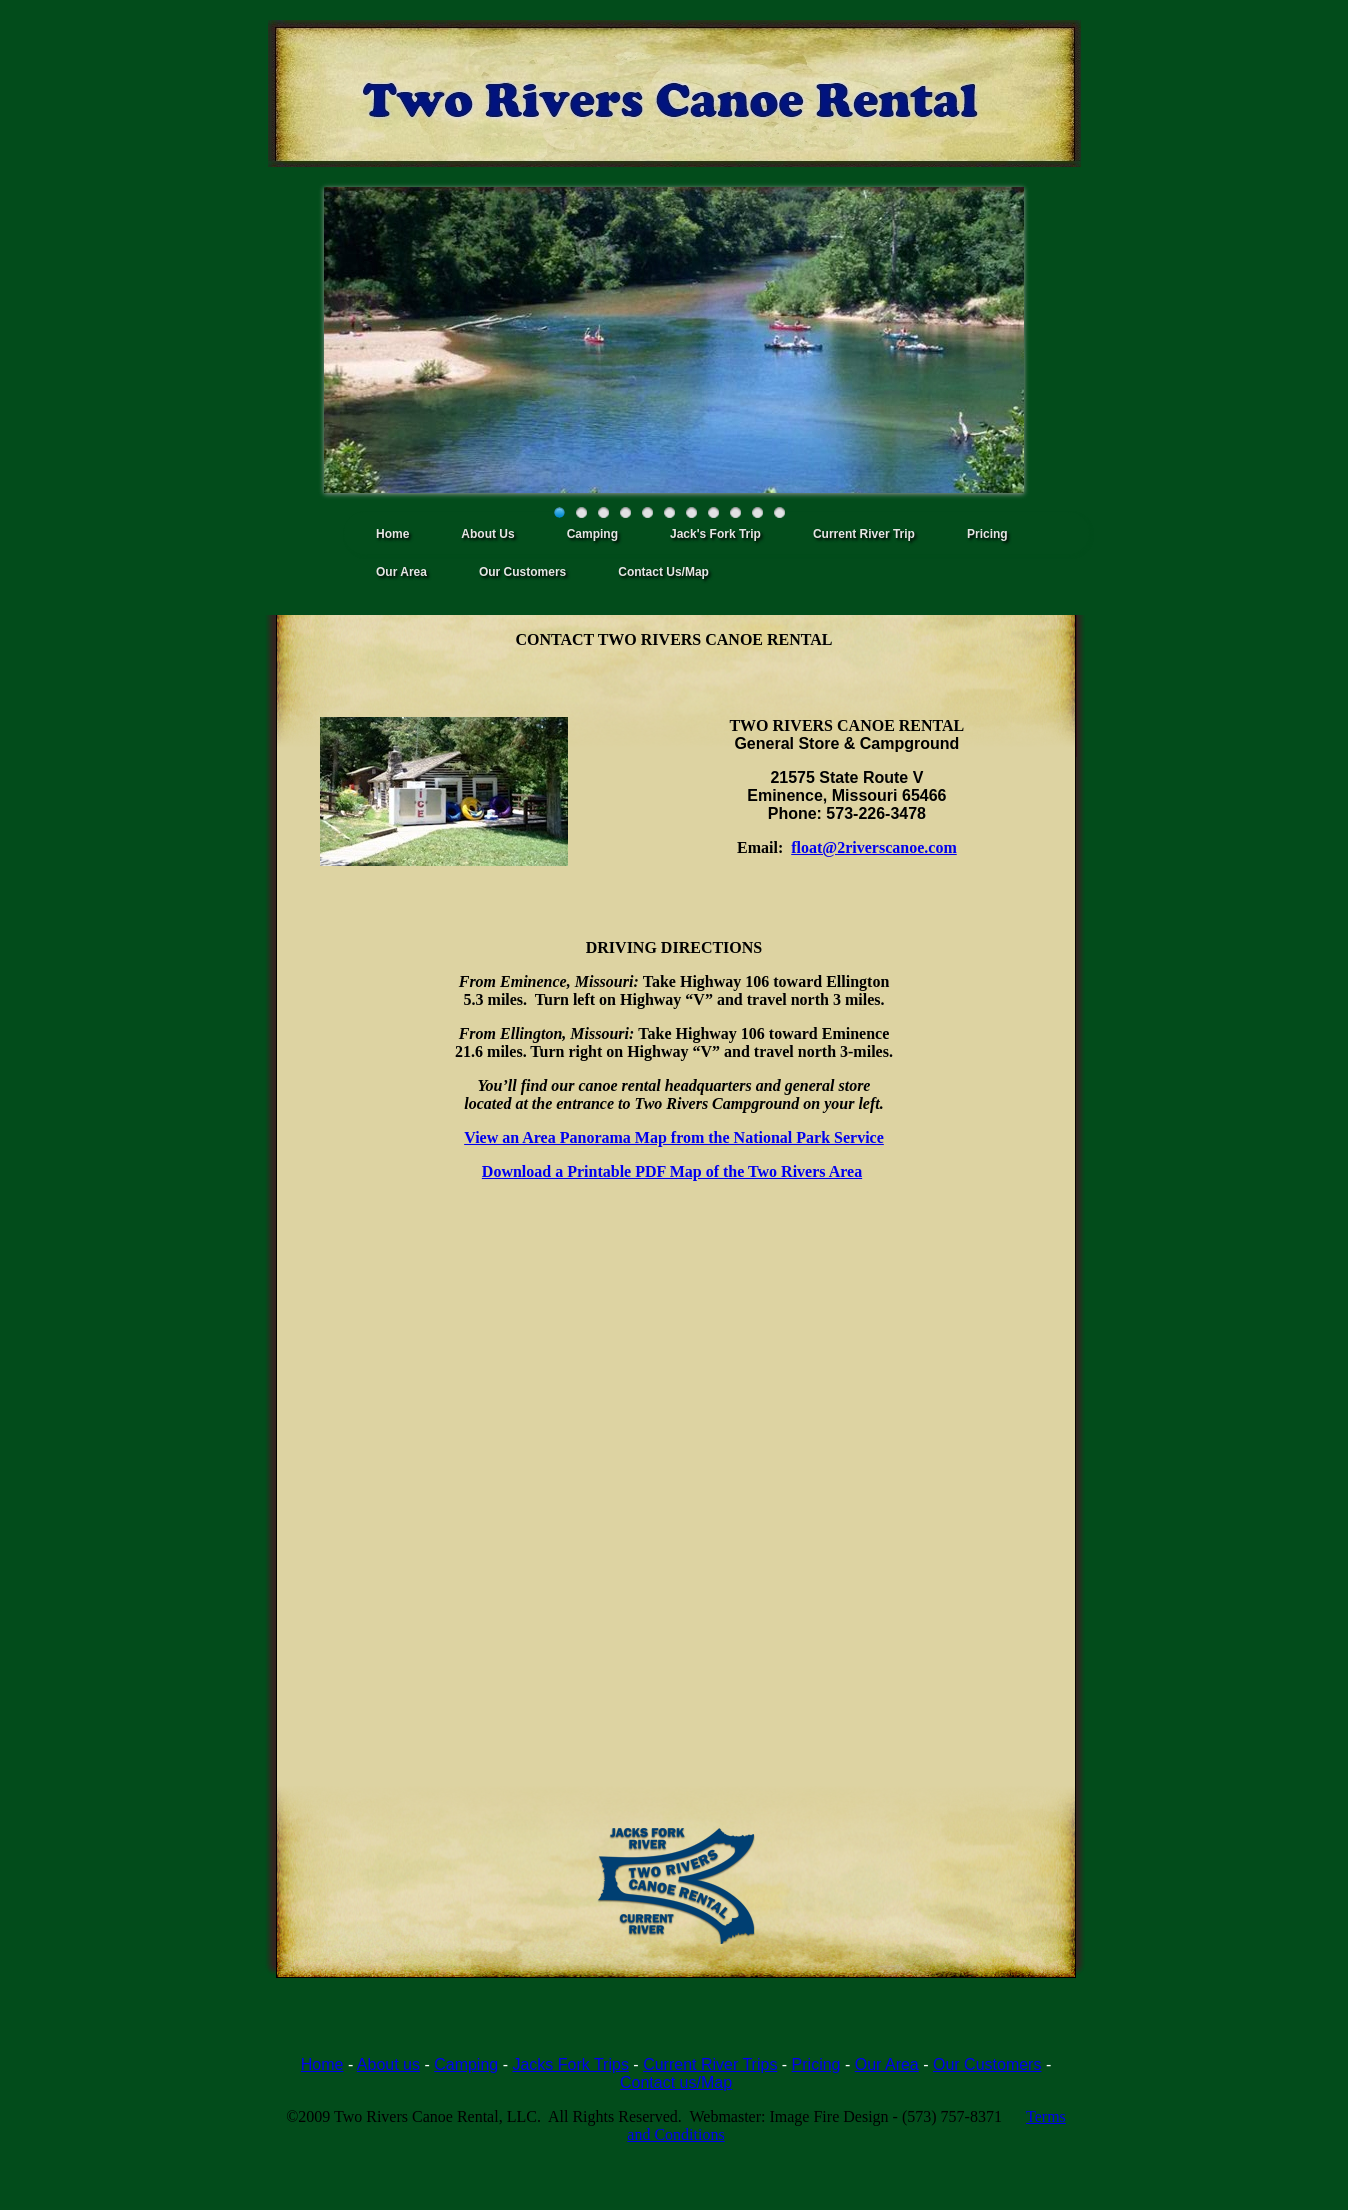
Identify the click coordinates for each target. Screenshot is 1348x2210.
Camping (592, 534)
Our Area (401, 572)
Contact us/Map (676, 2082)
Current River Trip (864, 534)
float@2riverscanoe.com (874, 847)
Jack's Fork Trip (715, 534)
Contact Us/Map (663, 572)
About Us (487, 534)
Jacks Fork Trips (570, 2064)
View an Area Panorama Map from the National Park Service (674, 1137)
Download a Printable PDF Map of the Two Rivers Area (672, 1171)
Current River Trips (710, 2064)
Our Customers (522, 572)
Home (392, 534)
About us (388, 2064)
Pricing (987, 534)
